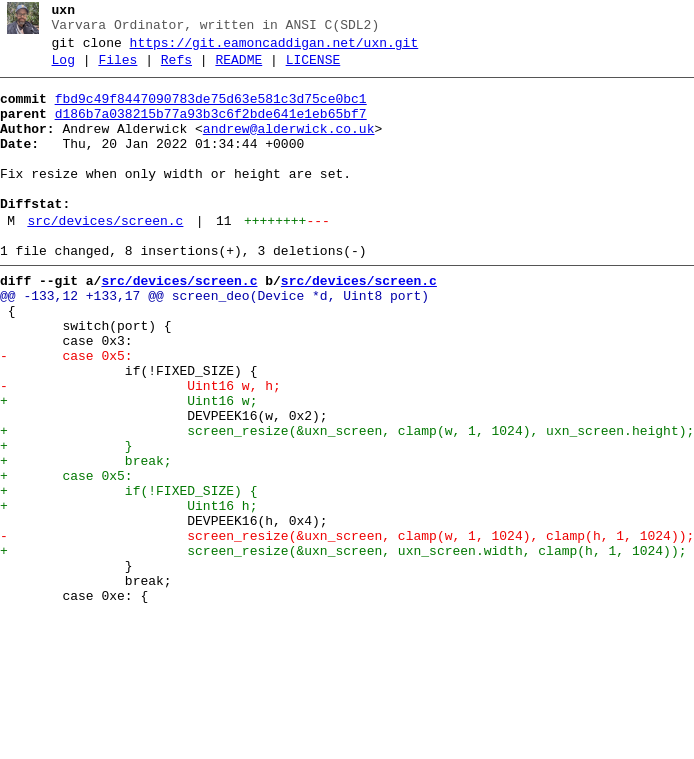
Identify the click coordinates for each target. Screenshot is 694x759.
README (238, 69)
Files (117, 69)
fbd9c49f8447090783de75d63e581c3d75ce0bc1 (211, 111)
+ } (66, 521)
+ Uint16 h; (128, 593)
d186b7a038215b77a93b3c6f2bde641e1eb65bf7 (211, 129)
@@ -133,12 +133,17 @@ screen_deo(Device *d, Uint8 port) (214, 341)
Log (63, 69)
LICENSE (313, 69)
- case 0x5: (66, 413)
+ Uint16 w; (128, 467)
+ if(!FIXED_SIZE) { (128, 575)
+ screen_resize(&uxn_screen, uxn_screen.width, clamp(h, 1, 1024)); (343, 647)
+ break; (86, 539)
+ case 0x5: (66, 557)
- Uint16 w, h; (140, 449)
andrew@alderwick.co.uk (289, 147)
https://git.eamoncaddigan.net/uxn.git (274, 49)
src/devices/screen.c (105, 257)
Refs (176, 69)
